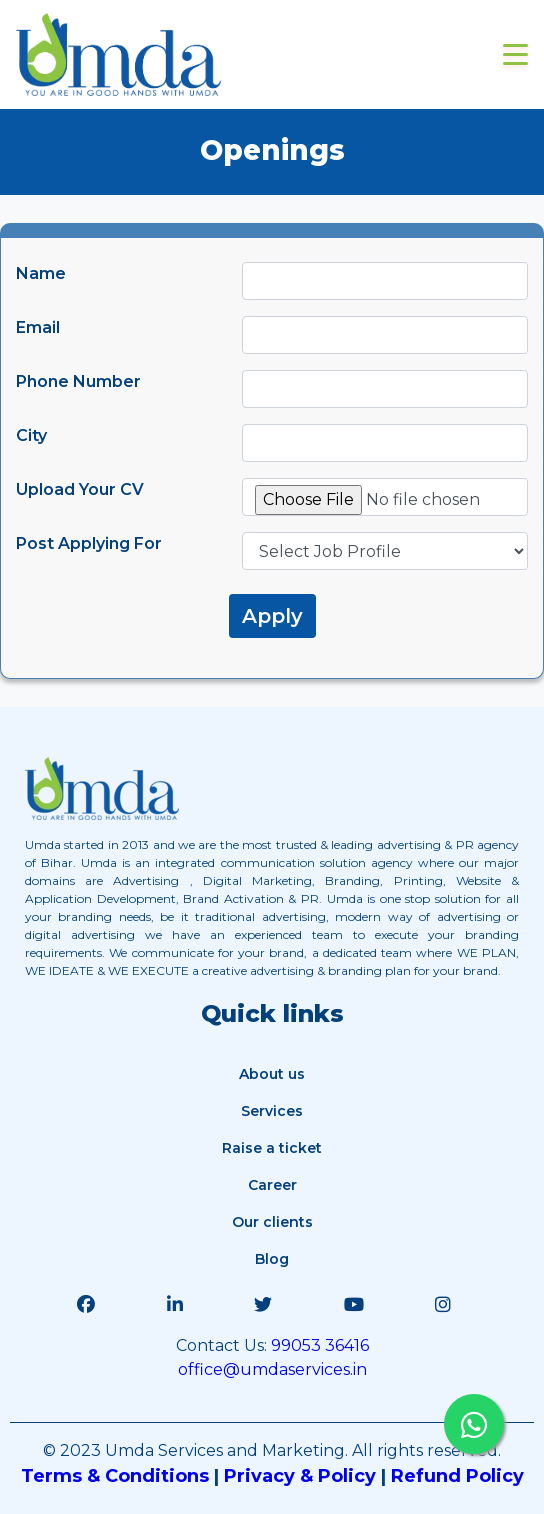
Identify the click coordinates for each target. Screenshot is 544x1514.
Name (41, 273)
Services (272, 1111)
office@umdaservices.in (272, 1369)
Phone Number (78, 381)
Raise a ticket (272, 1148)
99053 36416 (318, 1345)
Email (38, 327)
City (31, 435)
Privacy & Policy (300, 1476)
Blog (272, 1259)
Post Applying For (89, 543)
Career (272, 1185)
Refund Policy (457, 1476)
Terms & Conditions (115, 1476)
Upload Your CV (80, 489)
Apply (272, 616)
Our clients (272, 1222)
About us (272, 1074)
